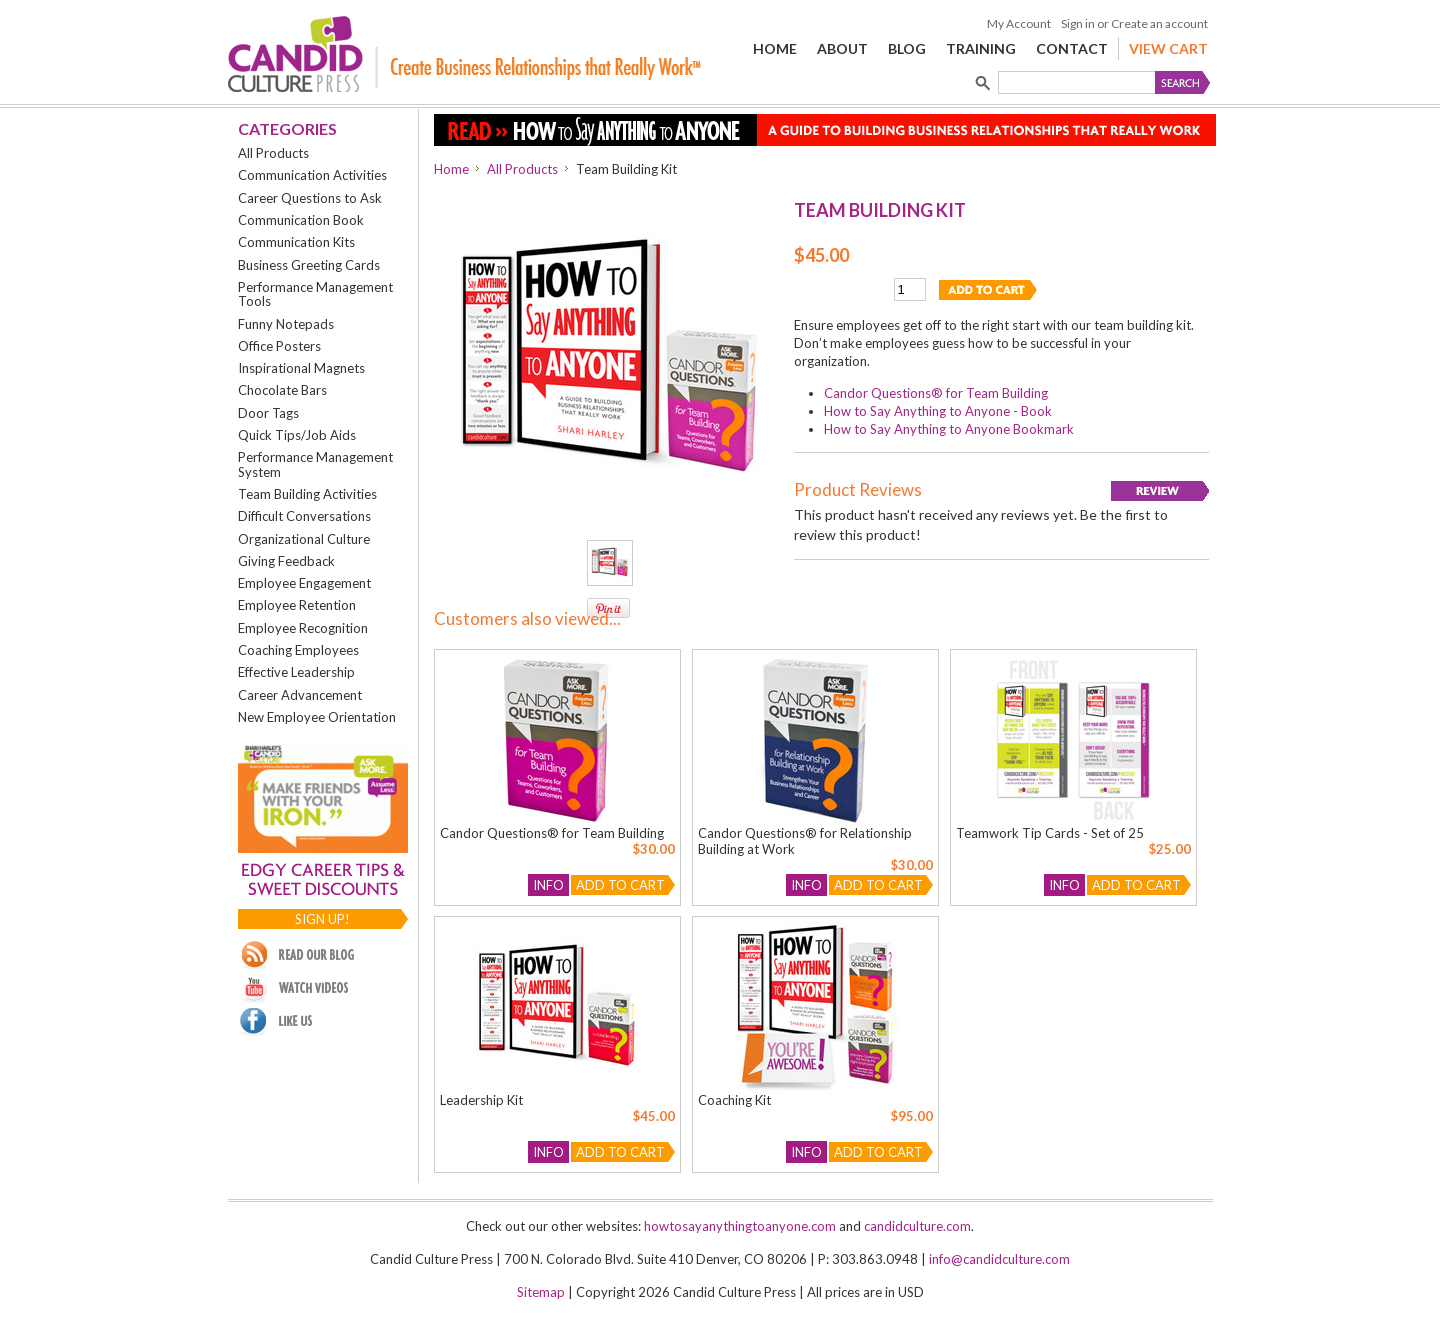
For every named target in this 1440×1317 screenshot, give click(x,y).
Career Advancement (300, 695)
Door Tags (268, 413)
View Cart (1168, 48)
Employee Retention (297, 605)
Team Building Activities (307, 494)
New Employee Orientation (317, 717)
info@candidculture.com (999, 1259)
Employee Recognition (303, 628)
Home (451, 169)
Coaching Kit (734, 1100)
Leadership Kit (481, 1100)
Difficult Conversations (304, 516)
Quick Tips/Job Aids (297, 435)
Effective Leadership (296, 672)
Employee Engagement (304, 583)
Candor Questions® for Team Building (936, 393)
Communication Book (301, 220)
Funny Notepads (286, 324)
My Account (1019, 23)
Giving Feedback (286, 561)
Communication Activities (312, 175)
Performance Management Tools (315, 294)
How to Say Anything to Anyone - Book (938, 411)
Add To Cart (620, 885)
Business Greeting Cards (309, 265)
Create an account (1159, 23)
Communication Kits (296, 242)
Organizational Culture (304, 539)
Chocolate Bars (282, 390)
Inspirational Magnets (301, 368)
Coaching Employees (298, 650)
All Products (273, 153)
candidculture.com (917, 1226)
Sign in (1078, 23)
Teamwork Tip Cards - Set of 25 (1050, 833)
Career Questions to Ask (310, 198)
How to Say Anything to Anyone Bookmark (949, 429)
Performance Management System (315, 464)
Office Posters (279, 346)
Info (548, 885)
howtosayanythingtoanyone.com (740, 1226)
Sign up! (322, 919)
